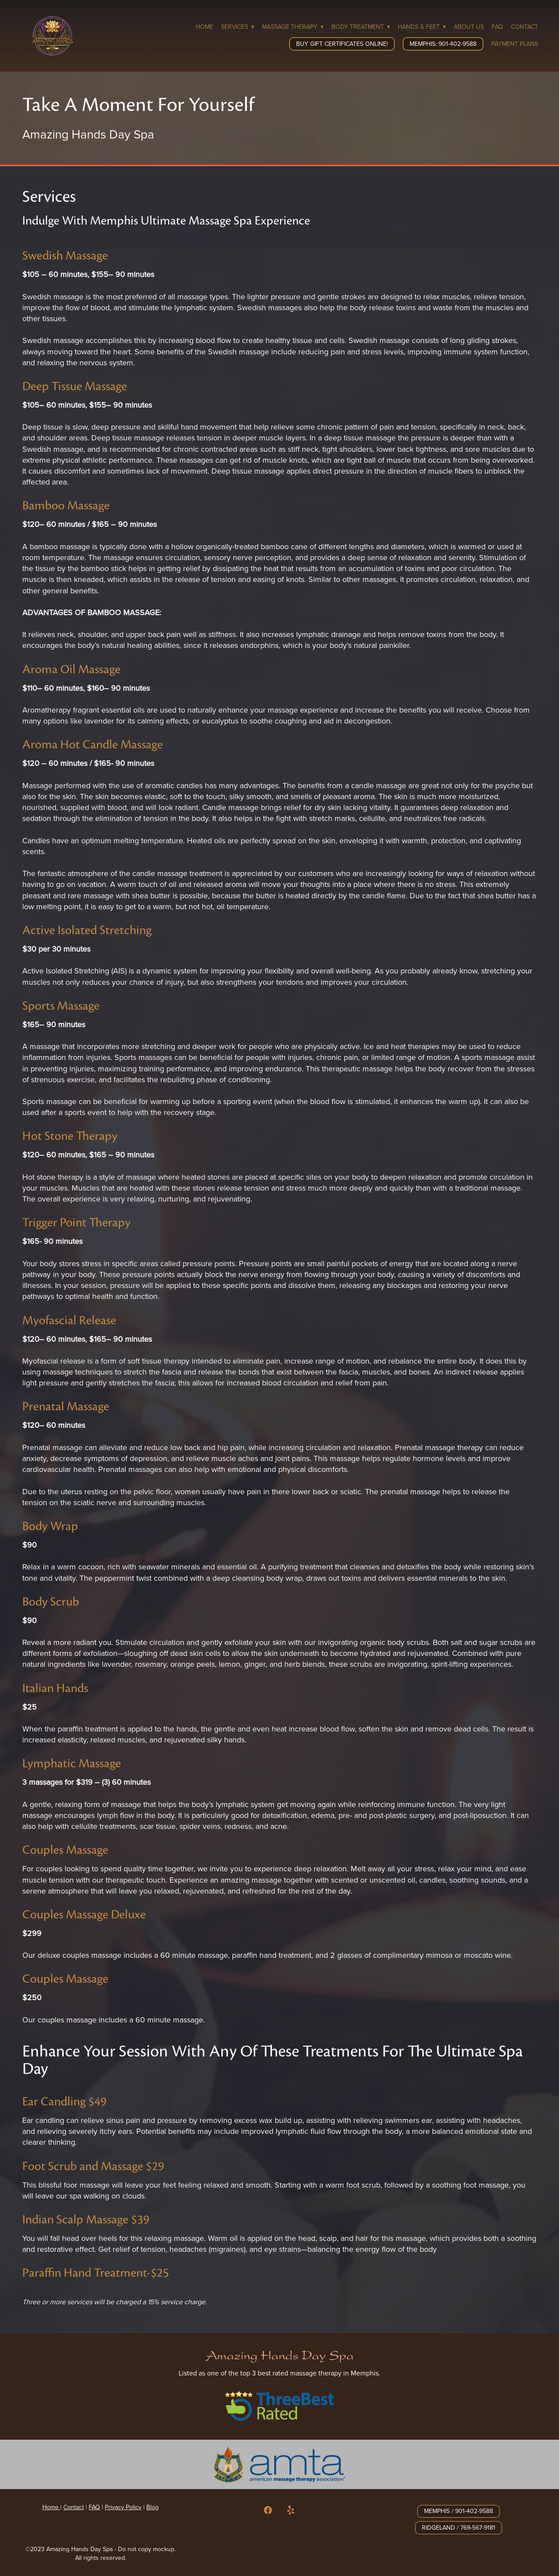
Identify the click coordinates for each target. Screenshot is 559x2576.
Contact (524, 26)
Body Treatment (360, 26)
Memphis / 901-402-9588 (458, 2511)
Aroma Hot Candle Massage (92, 744)
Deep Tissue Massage (74, 386)
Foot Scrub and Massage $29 (93, 2166)
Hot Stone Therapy (69, 1135)
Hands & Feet (422, 26)
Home (204, 26)
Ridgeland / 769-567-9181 (458, 2527)
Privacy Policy (123, 2507)
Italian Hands (55, 1688)
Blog (152, 2507)
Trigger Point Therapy (76, 1222)
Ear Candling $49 (64, 2101)
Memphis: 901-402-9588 (443, 43)
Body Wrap (50, 1526)
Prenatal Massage (65, 1406)
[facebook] (268, 2510)
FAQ (497, 26)
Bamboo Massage (66, 505)
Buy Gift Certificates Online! (342, 43)
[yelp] (291, 2510)
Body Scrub (50, 1601)
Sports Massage (61, 1005)
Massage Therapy (293, 26)
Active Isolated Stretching (87, 930)
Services (237, 26)
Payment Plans (514, 43)
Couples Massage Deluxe (84, 1914)
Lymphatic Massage (71, 1763)
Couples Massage (65, 1849)
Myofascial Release (69, 1320)
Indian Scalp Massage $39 (85, 2219)
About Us (469, 26)
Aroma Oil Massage (71, 669)
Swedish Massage (65, 255)
